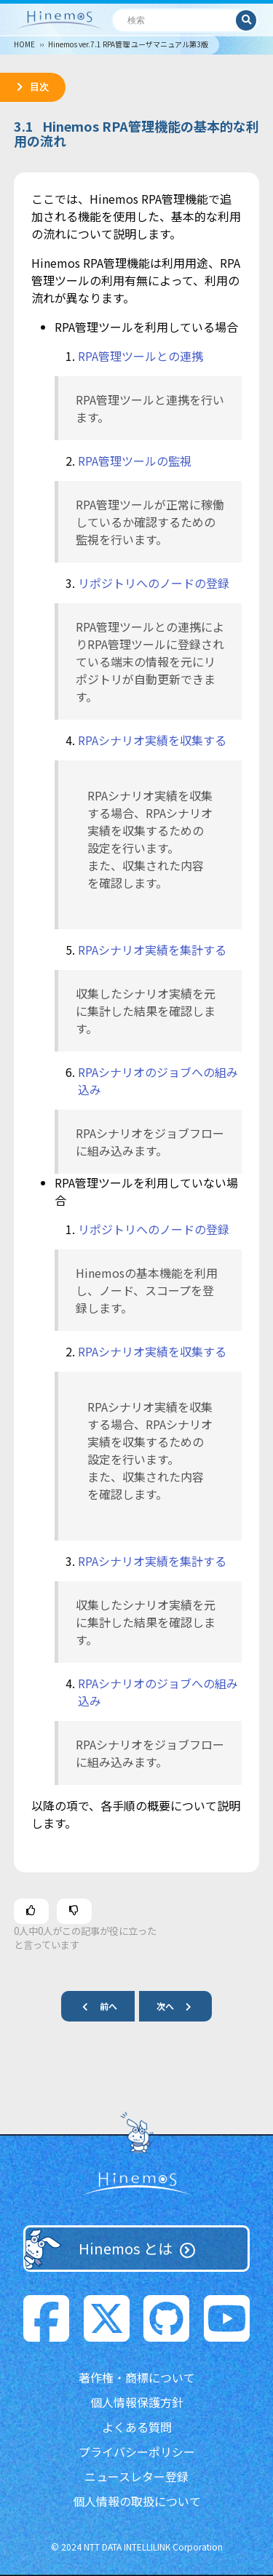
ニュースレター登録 (136, 2476)
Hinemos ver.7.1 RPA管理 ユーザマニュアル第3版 (128, 44)
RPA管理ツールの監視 (134, 460)
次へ (180, 2006)
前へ (94, 2006)
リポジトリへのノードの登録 (153, 583)
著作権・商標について (137, 2377)
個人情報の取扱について (137, 2501)
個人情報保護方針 (136, 2402)
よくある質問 (137, 2427)
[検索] (174, 20)
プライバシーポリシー (137, 2451)
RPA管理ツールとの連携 (140, 356)
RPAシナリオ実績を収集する (152, 740)
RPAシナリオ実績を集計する (152, 949)
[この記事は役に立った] (31, 1911)
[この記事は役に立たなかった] (74, 1911)
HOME (24, 44)
